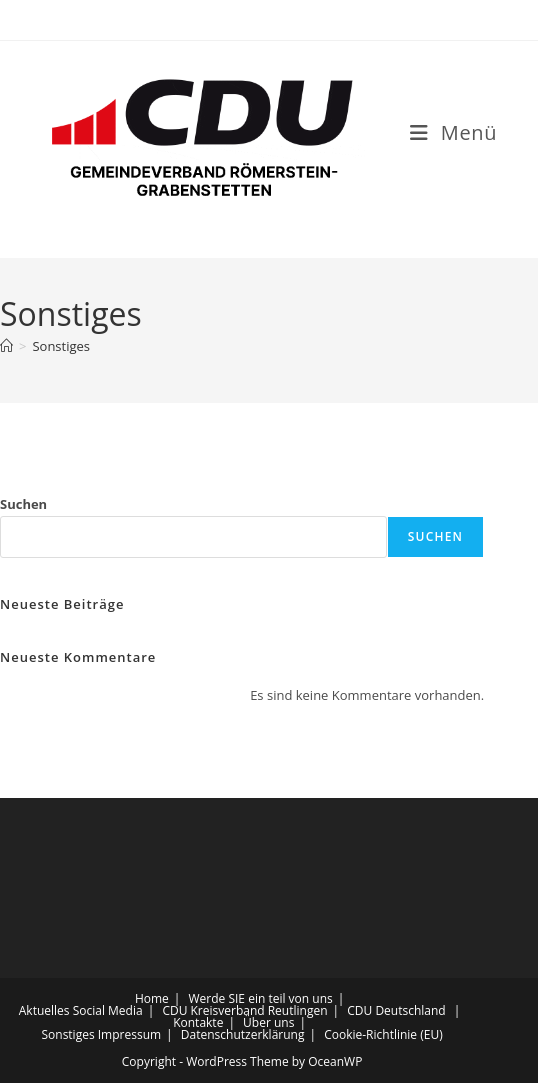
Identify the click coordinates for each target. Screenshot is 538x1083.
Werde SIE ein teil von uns (261, 998)
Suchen (23, 504)
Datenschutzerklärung (243, 1034)
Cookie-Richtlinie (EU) (383, 1034)
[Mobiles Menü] (453, 132)
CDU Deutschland (396, 1010)
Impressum (129, 1034)
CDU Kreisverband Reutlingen (244, 1010)
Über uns (268, 1022)
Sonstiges (61, 346)
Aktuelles (44, 1010)
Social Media (108, 1010)
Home (152, 998)
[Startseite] (6, 346)
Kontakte (198, 1022)
